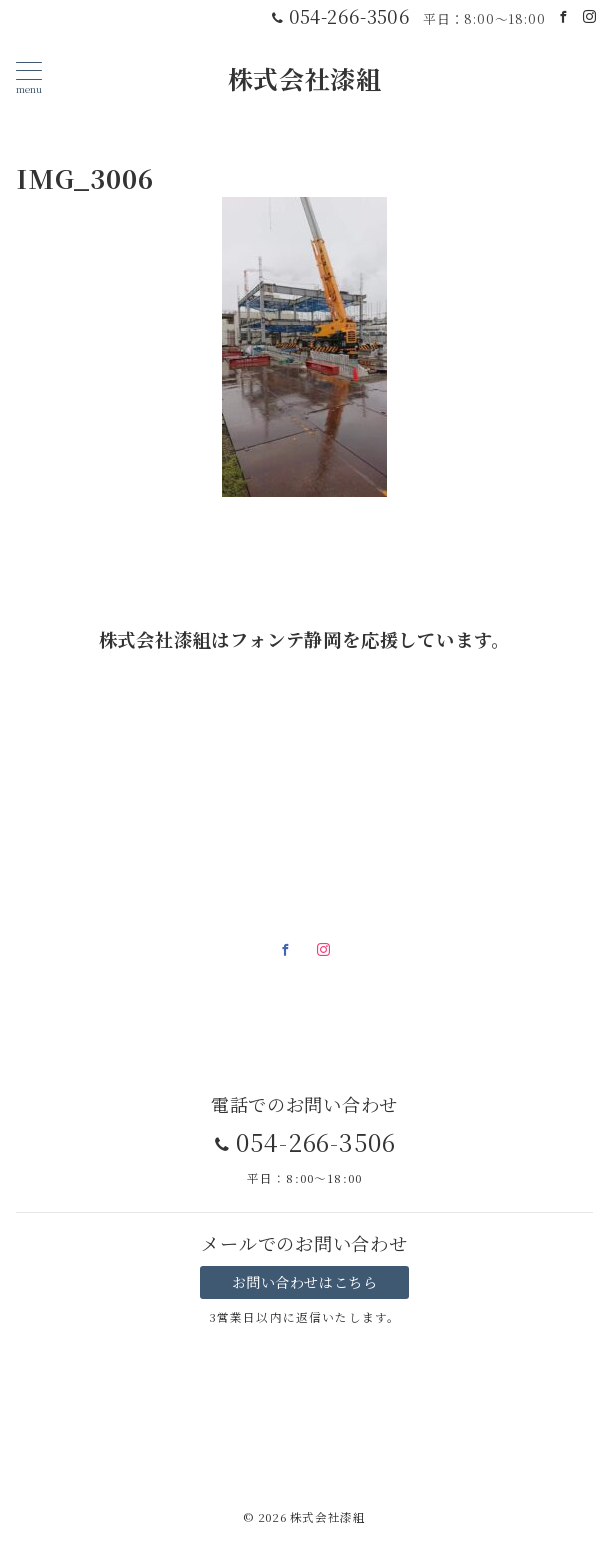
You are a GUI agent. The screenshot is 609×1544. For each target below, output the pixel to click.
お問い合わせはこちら (305, 1282)
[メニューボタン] (29, 77)
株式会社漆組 (305, 78)
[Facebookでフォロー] (564, 16)
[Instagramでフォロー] (590, 16)
